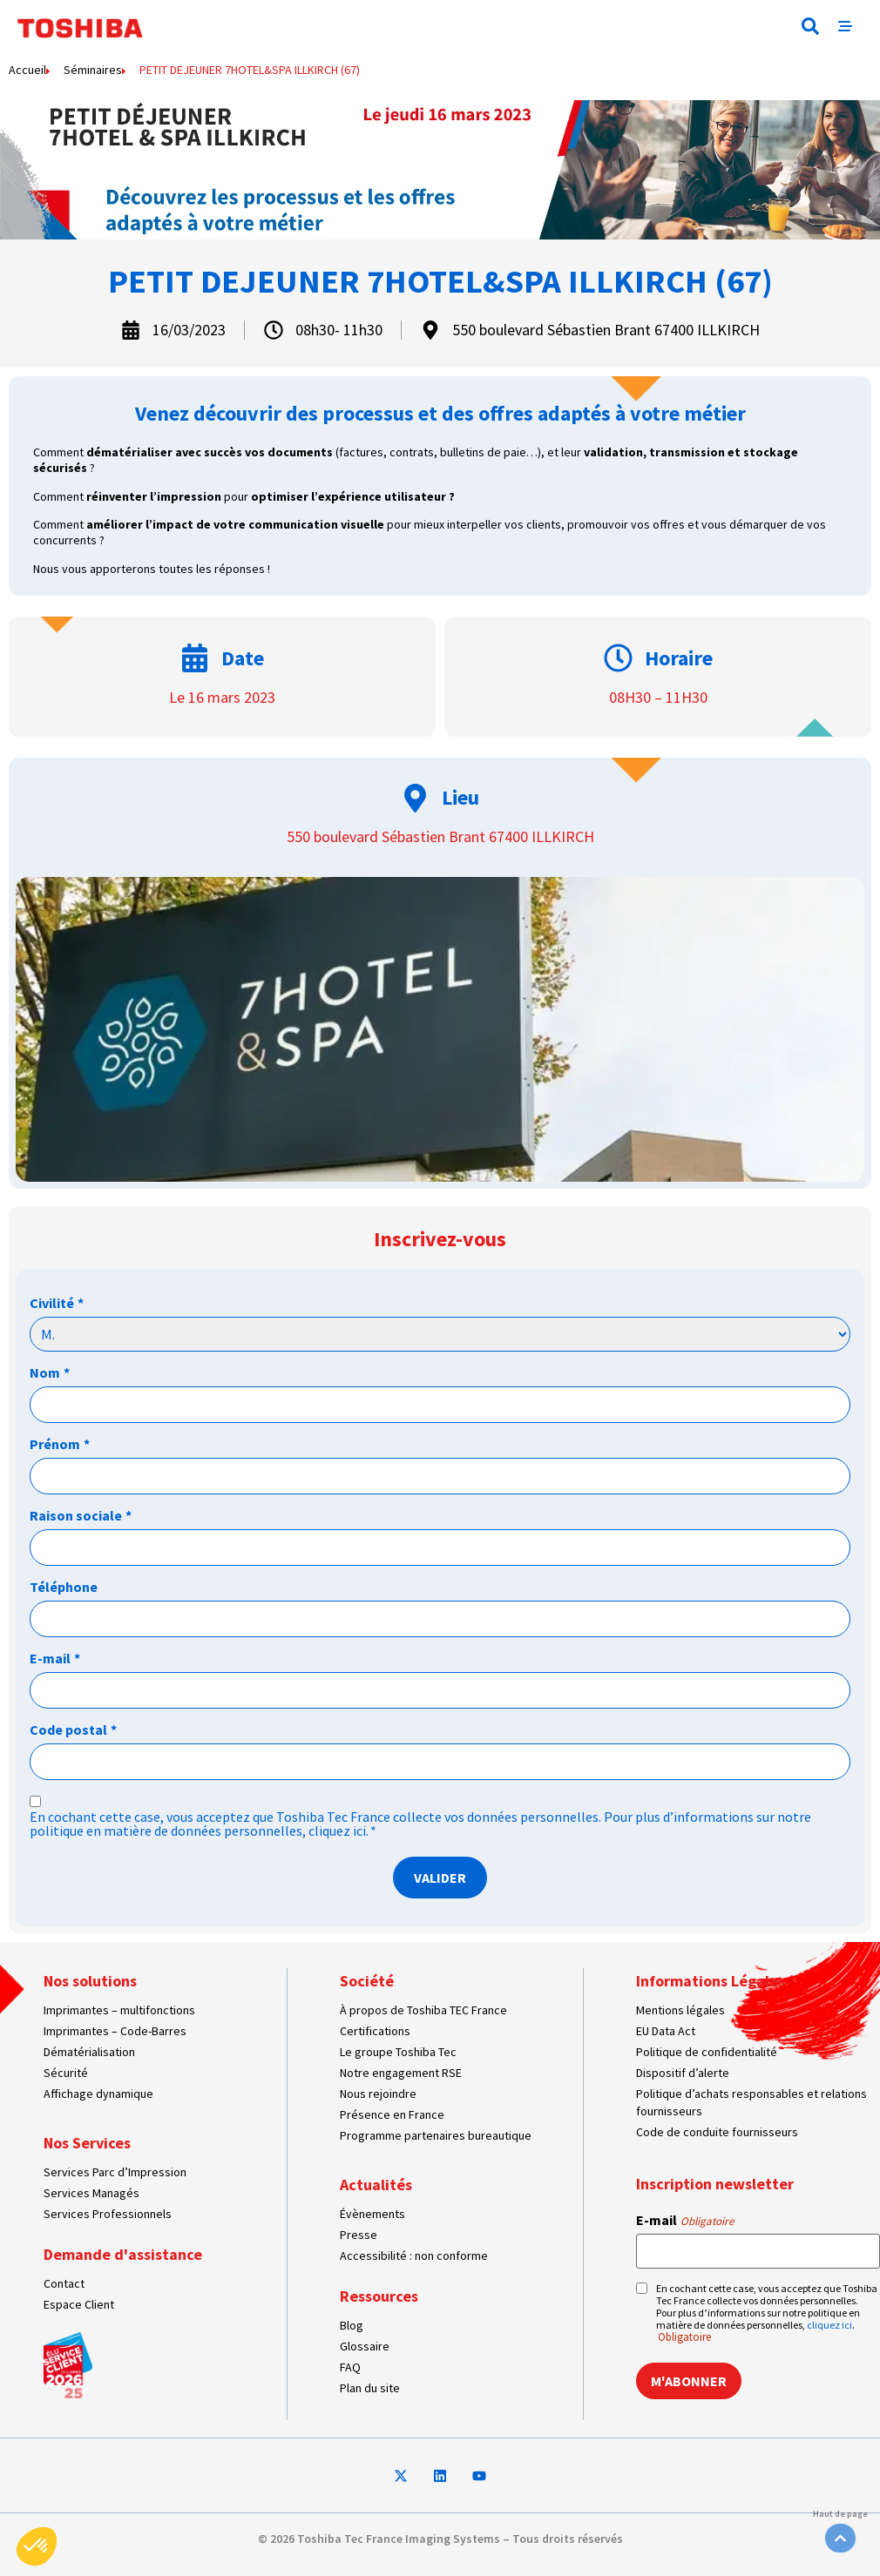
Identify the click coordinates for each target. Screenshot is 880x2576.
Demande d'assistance (123, 2254)
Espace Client (79, 2304)
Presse (358, 2234)
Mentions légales (680, 2010)
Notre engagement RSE (401, 2072)
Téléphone (64, 1587)
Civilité (57, 1303)
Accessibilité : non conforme (414, 2255)
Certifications (375, 2031)
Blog (351, 2325)
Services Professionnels (108, 2214)
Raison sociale (81, 1515)
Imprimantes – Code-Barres (115, 2031)
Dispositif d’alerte (682, 2072)
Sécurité (66, 2072)
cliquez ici (337, 1830)
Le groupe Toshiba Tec (398, 2052)
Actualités (376, 2185)
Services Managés (91, 2193)
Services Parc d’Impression (115, 2172)
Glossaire (364, 2346)
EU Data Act (665, 2031)
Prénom (60, 1444)
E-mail (55, 1658)
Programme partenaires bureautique (435, 2135)
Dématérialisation (89, 2052)
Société (367, 1981)
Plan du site (370, 2388)
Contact (64, 2283)
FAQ (350, 2367)
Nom (50, 1372)
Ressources (379, 2296)
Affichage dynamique (98, 2093)
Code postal (73, 1729)
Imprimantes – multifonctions (119, 2010)
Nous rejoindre (378, 2093)
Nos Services (87, 2143)
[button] (810, 26)
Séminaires (93, 70)
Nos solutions (90, 1981)
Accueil (27, 70)
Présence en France (392, 2114)
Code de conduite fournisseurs (717, 2132)
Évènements (372, 2214)
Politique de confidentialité (706, 2052)
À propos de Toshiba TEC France (423, 2010)
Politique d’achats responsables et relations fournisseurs (751, 2102)
